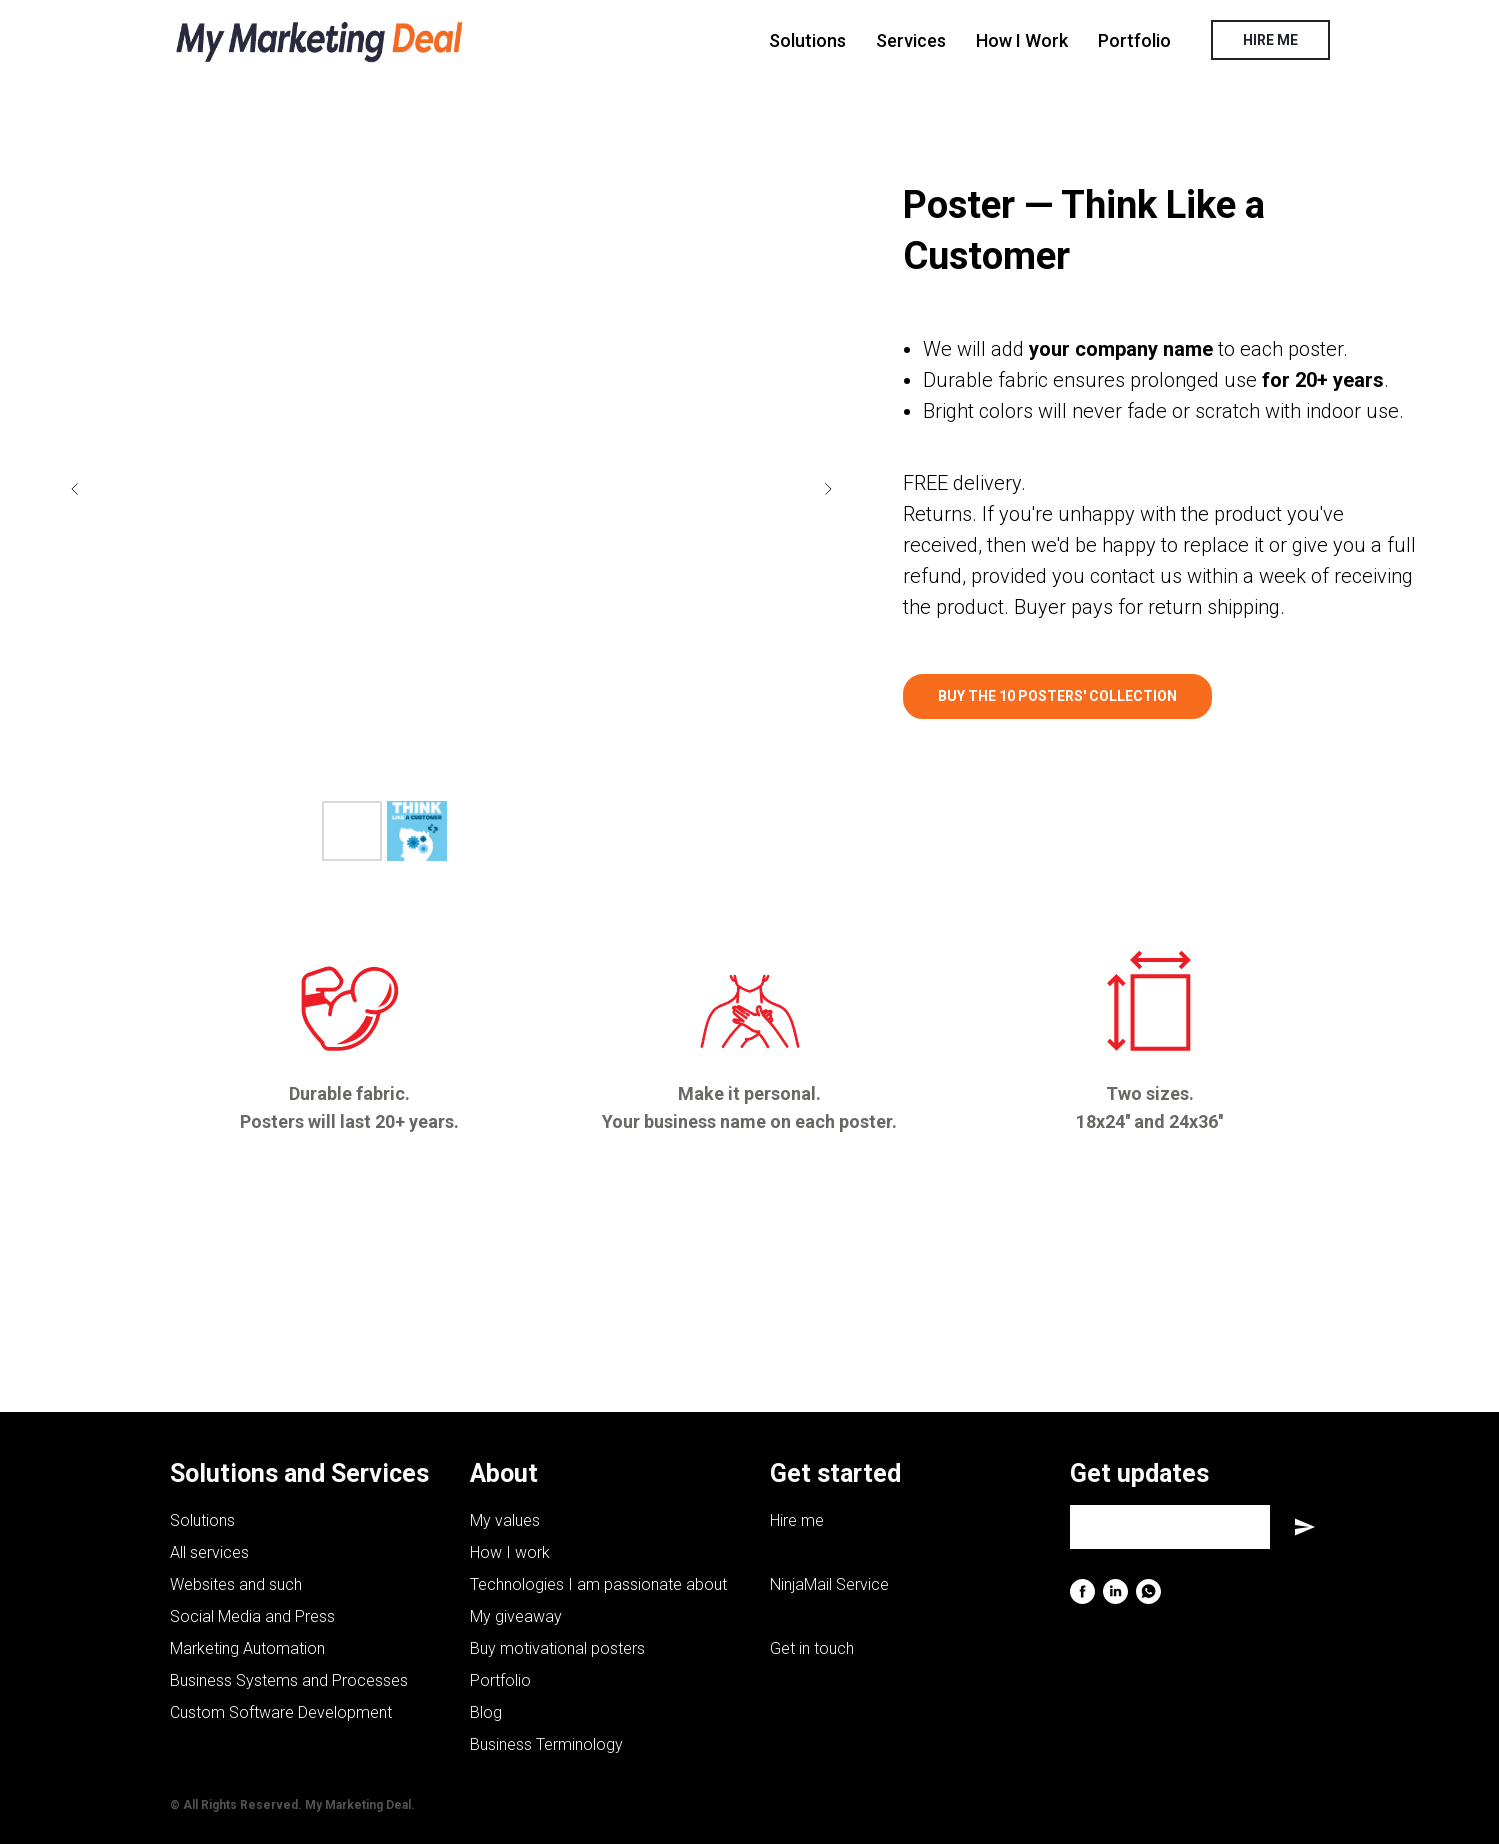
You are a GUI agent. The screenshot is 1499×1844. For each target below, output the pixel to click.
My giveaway (516, 1616)
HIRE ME (1270, 40)
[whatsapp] (1148, 1591)
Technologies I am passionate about (598, 1584)
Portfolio (1134, 40)
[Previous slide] (75, 489)
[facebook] (1082, 1591)
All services (209, 1552)
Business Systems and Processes (289, 1680)
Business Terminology (546, 1744)
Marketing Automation (247, 1648)
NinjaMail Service (829, 1584)
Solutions (807, 40)
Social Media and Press (252, 1616)
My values (505, 1520)
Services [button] (911, 40)
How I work (510, 1552)
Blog (486, 1712)
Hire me (797, 1520)
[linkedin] (1115, 1591)
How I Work (1022, 40)
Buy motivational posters (557, 1648)
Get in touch (812, 1648)
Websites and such (236, 1584)
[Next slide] (828, 489)
